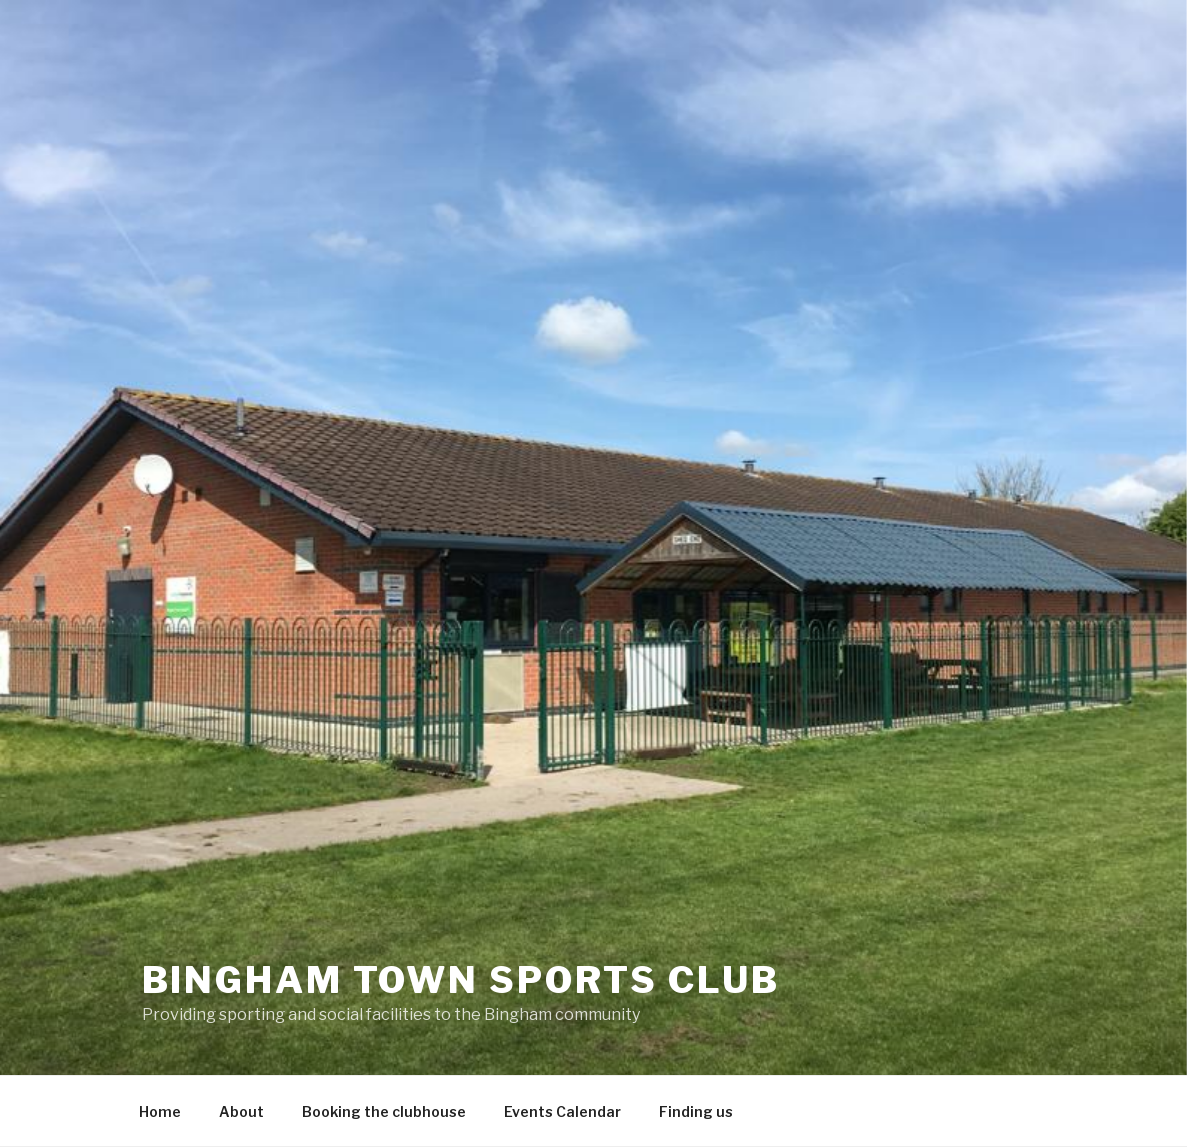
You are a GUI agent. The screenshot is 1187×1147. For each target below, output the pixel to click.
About (241, 1111)
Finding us (696, 1111)
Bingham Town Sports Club (461, 980)
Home (160, 1111)
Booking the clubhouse (384, 1111)
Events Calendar (562, 1111)
